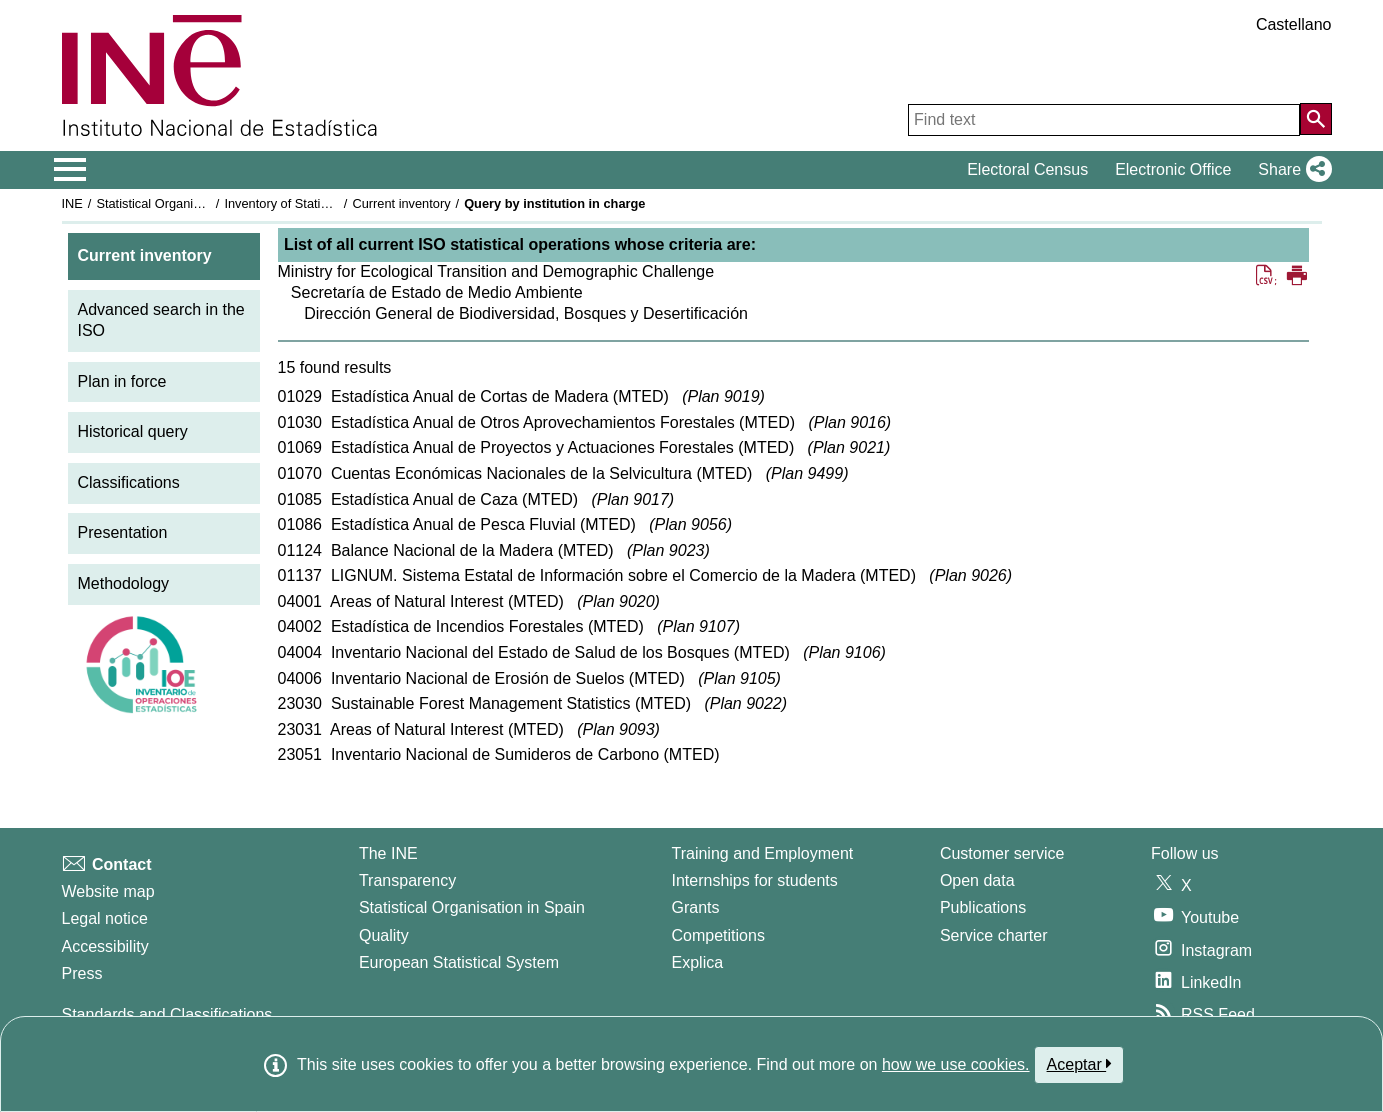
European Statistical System (459, 962)
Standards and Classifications (167, 1014)
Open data (977, 880)
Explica (698, 962)
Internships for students (755, 880)
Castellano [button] (1294, 24)
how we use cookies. (956, 1064)
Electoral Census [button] (1027, 169)
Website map (108, 891)
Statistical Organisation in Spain (186, 203)
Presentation (123, 532)
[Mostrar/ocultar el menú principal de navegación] (70, 170)
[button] (1290, 170)
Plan (723, 396)
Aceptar (1079, 1064)
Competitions (718, 935)
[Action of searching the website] (1316, 119)
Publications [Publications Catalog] (983, 907)
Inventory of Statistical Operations (319, 203)
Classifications (129, 482)
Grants (696, 907)
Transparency (407, 880)
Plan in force (122, 381)
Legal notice (105, 918)
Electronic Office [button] (1173, 169)
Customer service (1002, 853)
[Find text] (1104, 120)
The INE (388, 853)
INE (72, 203)
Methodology (124, 583)
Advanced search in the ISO (161, 320)
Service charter (994, 935)
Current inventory (401, 203)
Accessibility (105, 946)
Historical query (133, 431)
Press (82, 973)
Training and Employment (763, 853)
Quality (384, 935)
